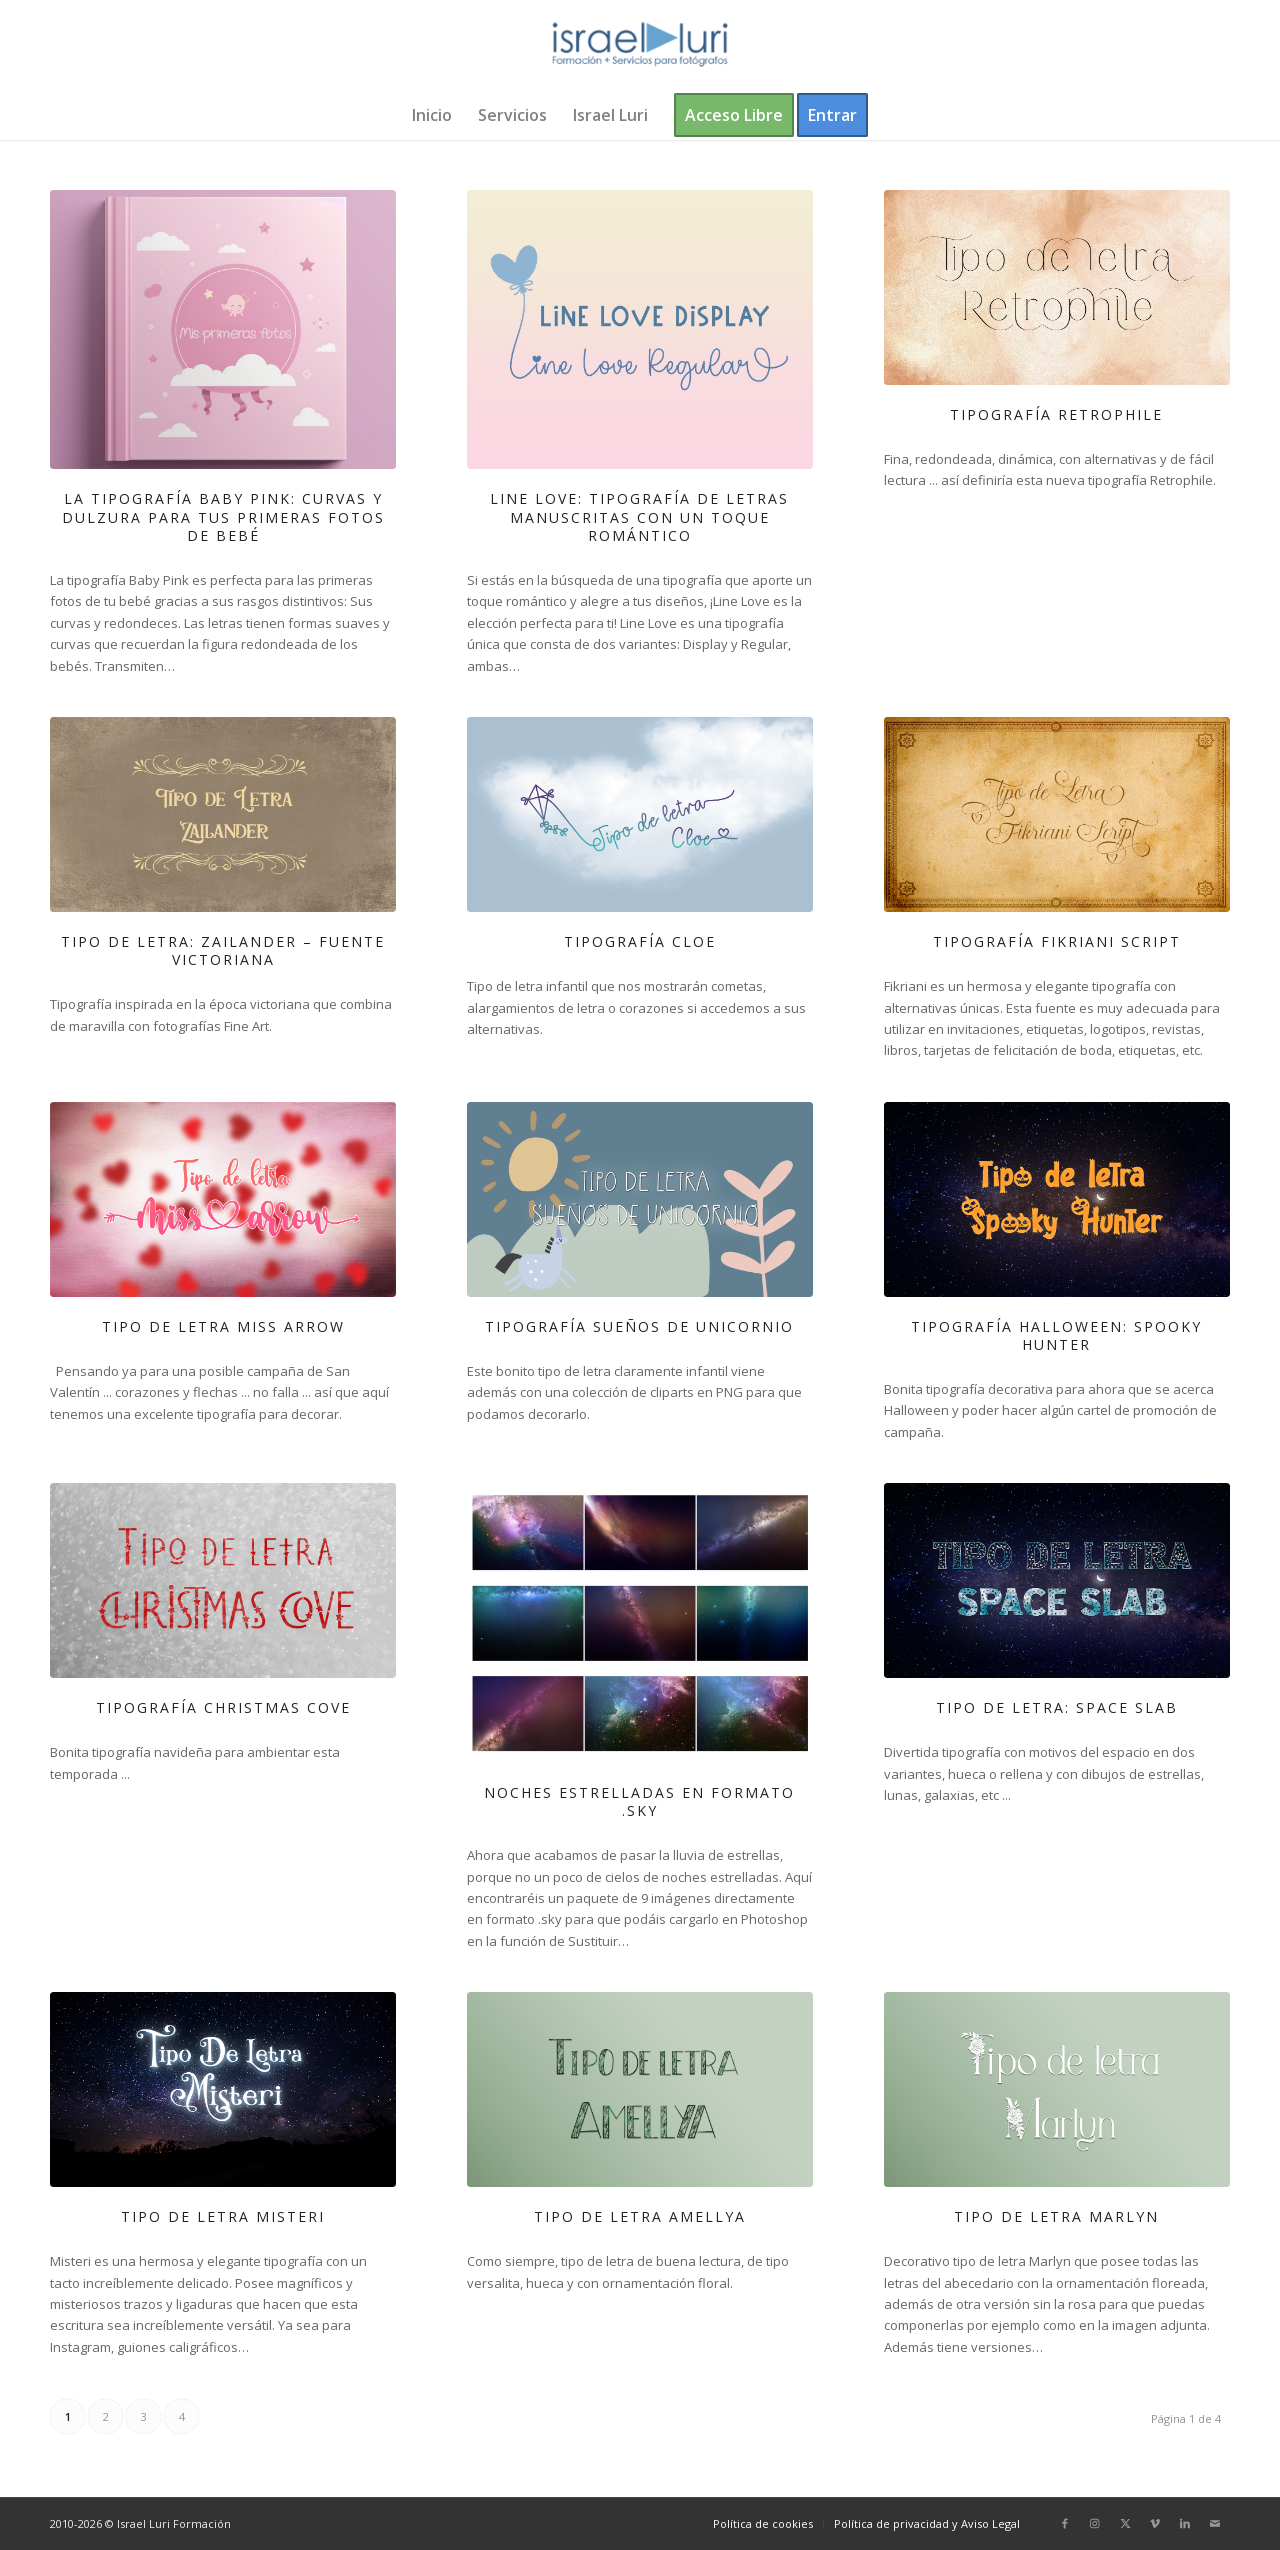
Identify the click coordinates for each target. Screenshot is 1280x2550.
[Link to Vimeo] (1155, 2523)
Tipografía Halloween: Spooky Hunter (1056, 1335)
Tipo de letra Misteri (223, 2216)
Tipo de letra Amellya (640, 2216)
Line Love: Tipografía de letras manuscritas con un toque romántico (639, 516)
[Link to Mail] (1215, 2523)
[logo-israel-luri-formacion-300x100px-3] (640, 45)
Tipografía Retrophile (1056, 414)
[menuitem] (432, 115)
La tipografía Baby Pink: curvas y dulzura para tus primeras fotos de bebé (223, 516)
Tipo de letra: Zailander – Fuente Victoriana (223, 950)
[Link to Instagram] (1095, 2523)
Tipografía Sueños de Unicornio (639, 1326)
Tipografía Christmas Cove (223, 1707)
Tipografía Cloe (640, 941)
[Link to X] (1125, 2523)
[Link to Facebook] (1065, 2523)
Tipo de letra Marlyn (1056, 2216)
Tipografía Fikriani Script (1057, 941)
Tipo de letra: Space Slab (1057, 1707)
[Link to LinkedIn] (1185, 2523)
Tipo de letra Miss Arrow (223, 1326)
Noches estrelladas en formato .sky (639, 1801)
